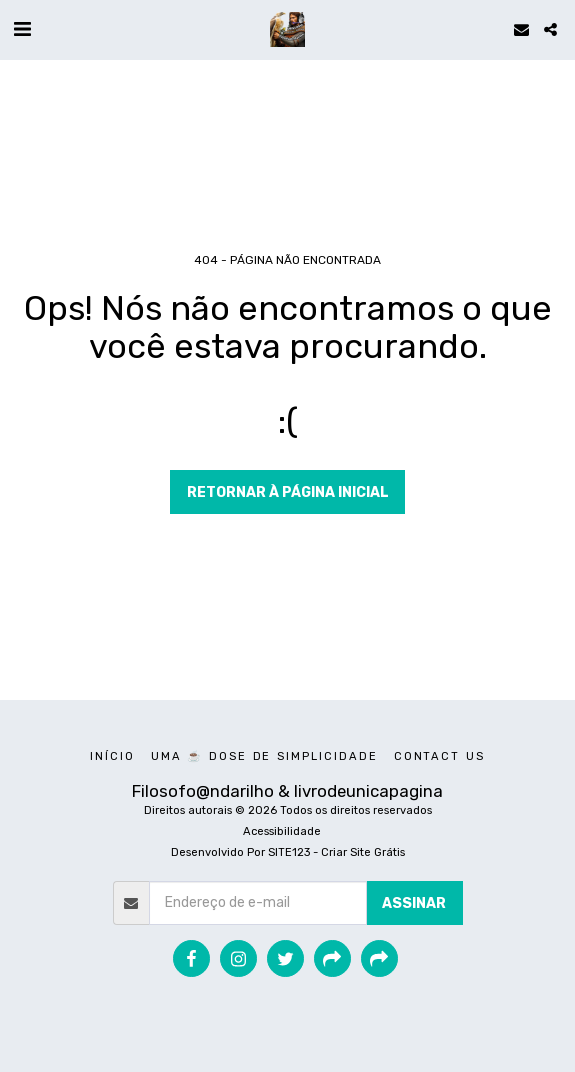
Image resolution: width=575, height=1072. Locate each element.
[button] (22, 29)
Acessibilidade (282, 831)
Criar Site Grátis (363, 852)
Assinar (414, 903)
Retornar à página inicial (288, 492)
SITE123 (289, 852)
